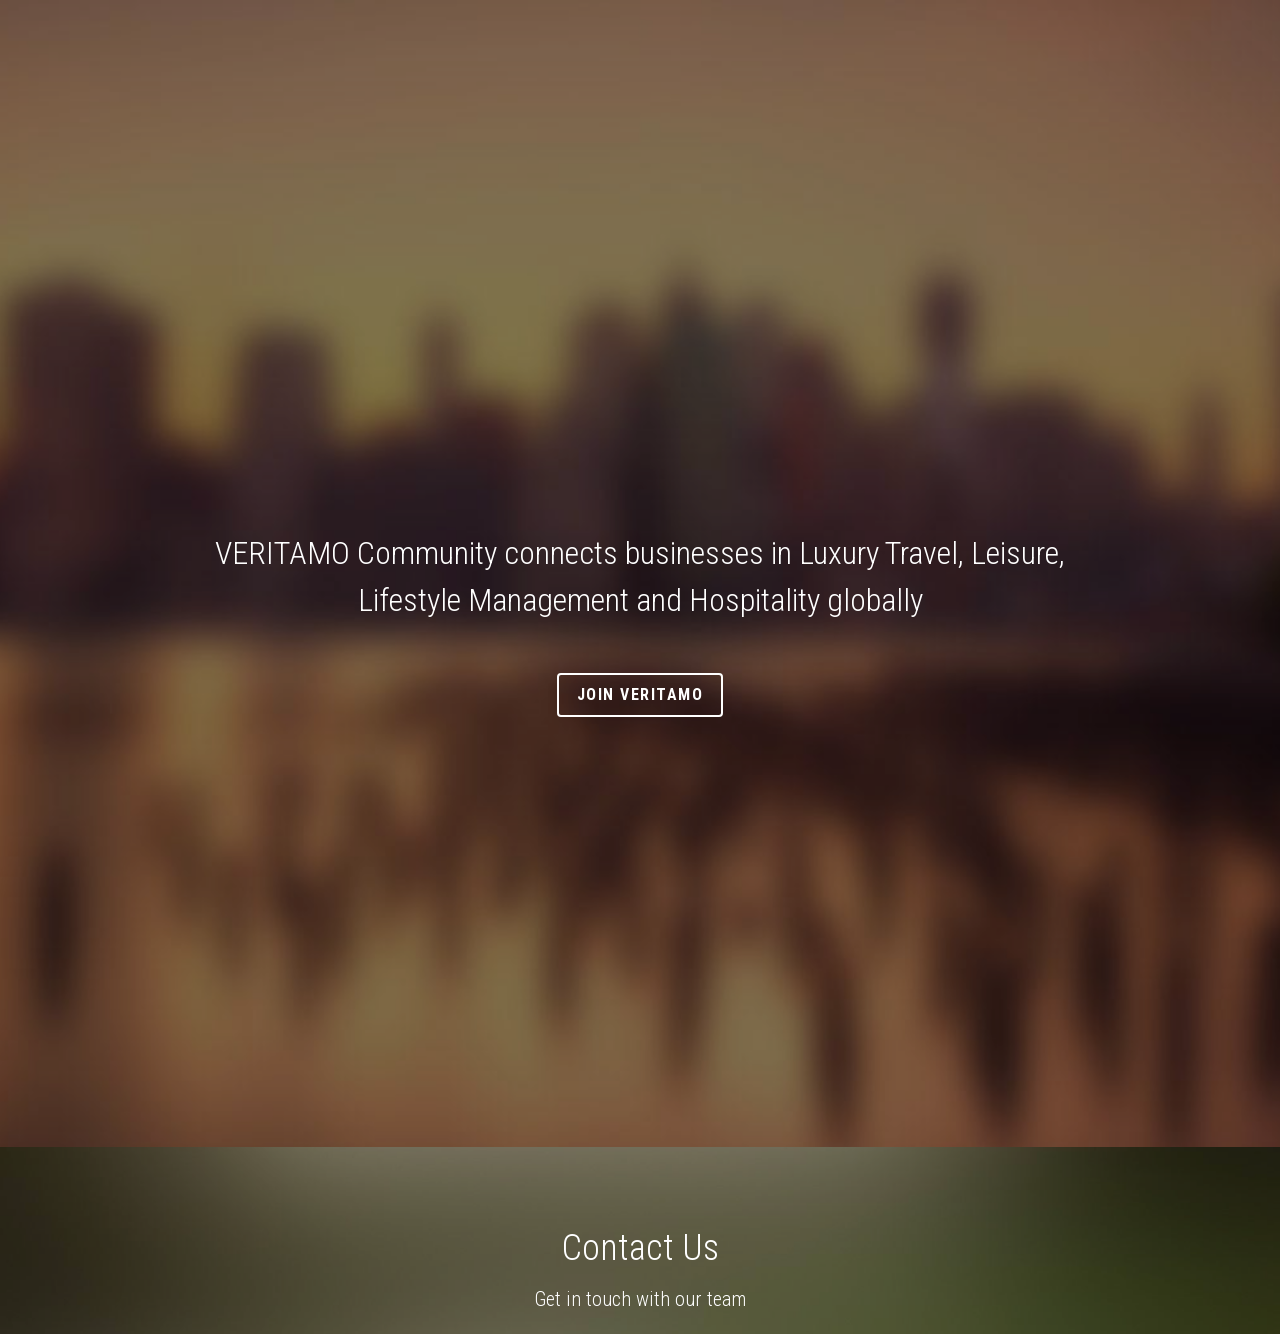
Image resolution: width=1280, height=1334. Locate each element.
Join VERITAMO (640, 694)
